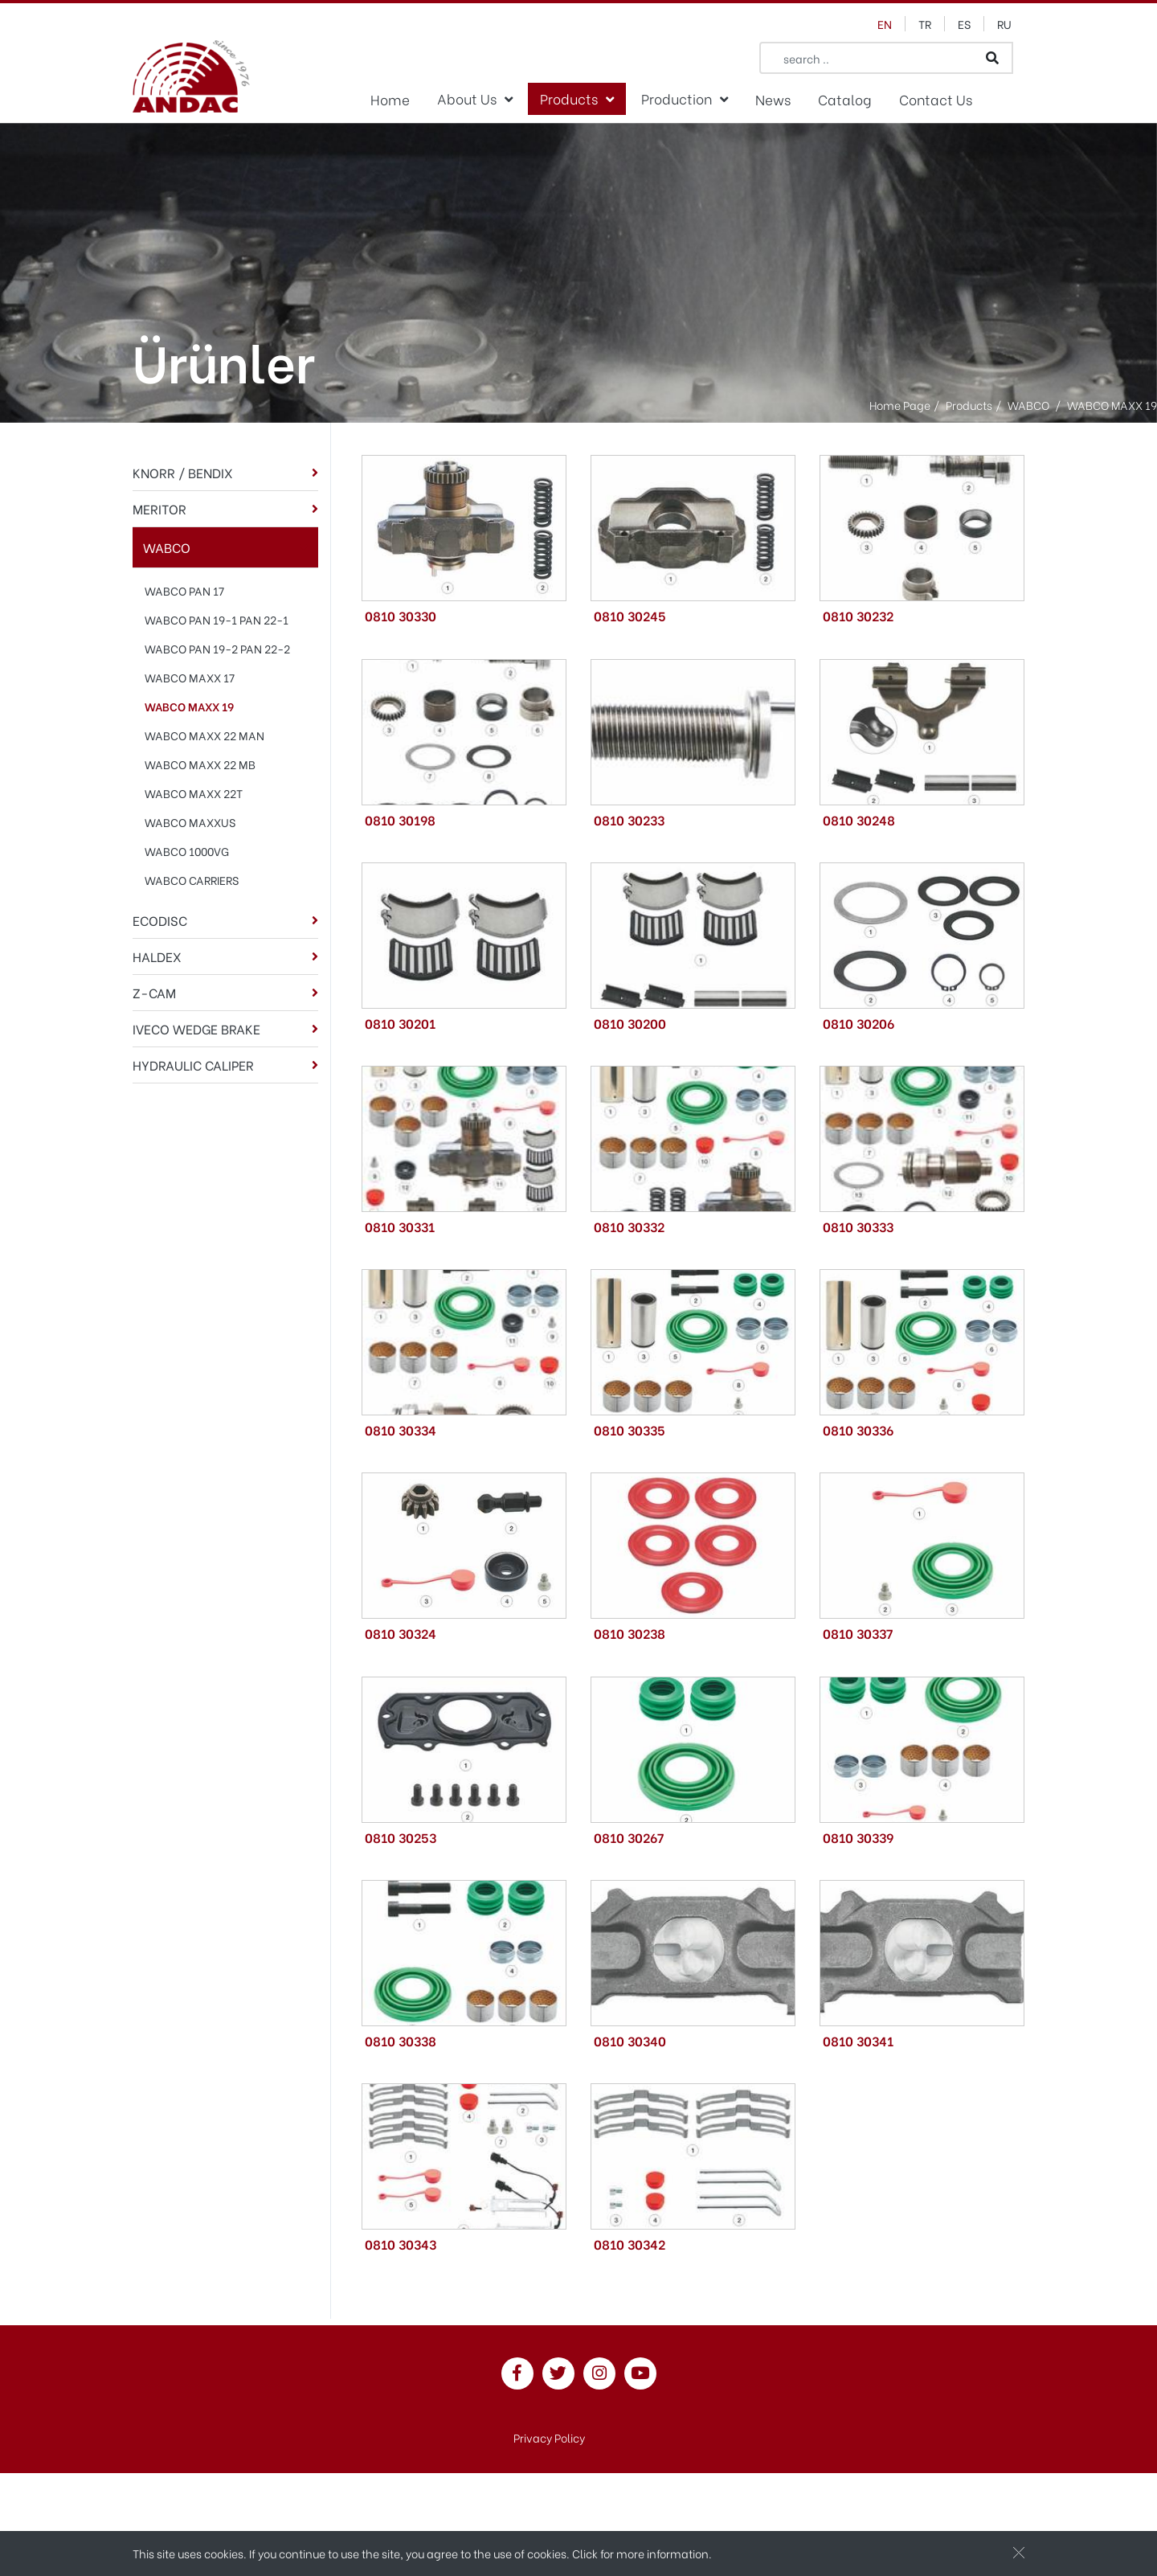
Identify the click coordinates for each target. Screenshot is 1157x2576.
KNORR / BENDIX (183, 472)
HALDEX (157, 956)
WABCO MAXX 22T (194, 792)
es (964, 23)
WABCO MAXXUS (190, 821)
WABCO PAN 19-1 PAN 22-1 (216, 619)
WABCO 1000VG (187, 850)
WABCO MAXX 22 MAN (204, 735)
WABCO (166, 547)
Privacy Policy (549, 2437)
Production (676, 98)
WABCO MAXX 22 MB (200, 764)
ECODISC (160, 920)
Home (390, 99)
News (773, 99)
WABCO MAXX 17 (190, 677)
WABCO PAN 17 (184, 590)
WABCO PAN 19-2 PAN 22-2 (217, 648)
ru (1004, 23)
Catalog (845, 99)
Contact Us (935, 99)
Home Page (899, 404)
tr (924, 23)
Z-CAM (154, 992)
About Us (467, 98)
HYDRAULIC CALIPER (193, 1064)
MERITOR (159, 508)
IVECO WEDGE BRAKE (196, 1028)
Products (569, 98)
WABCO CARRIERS (192, 879)
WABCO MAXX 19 (189, 706)
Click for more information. (642, 2553)
